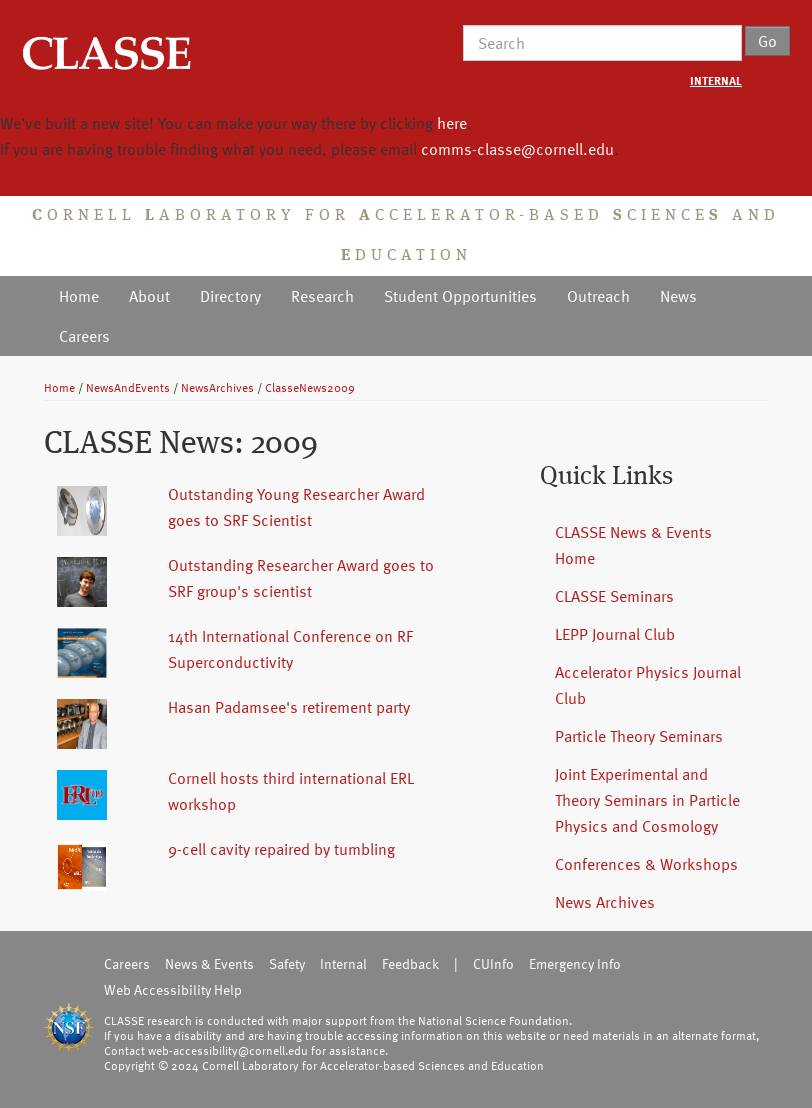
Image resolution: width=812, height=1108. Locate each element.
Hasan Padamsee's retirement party (289, 707)
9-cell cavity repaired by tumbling (281, 849)
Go (767, 41)
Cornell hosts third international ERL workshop (291, 791)
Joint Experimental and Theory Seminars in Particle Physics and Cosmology (647, 800)
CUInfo (493, 963)
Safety (287, 963)
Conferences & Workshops (646, 864)
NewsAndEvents (128, 387)
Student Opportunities (460, 296)
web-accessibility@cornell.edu (228, 1050)
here (452, 123)
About (149, 296)
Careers (84, 336)
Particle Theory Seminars (639, 736)
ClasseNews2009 (310, 387)
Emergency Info (575, 963)
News (678, 296)
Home (79, 296)
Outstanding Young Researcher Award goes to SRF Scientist (296, 507)
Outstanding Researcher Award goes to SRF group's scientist (301, 578)
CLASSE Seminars (614, 596)
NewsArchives (217, 387)
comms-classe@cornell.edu (517, 149)
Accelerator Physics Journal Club (648, 685)
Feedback (410, 963)
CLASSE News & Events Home (633, 545)
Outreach (598, 296)
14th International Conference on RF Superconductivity (290, 649)
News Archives (605, 902)
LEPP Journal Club (615, 634)
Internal (343, 963)
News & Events (209, 963)
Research (322, 296)
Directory (230, 296)
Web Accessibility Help (173, 989)
